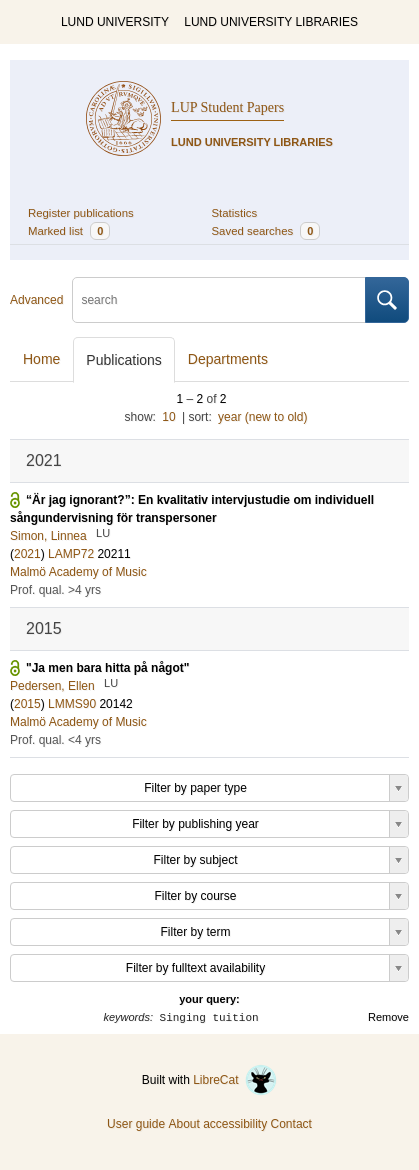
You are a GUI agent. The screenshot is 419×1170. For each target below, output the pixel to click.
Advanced (36, 300)
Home (41, 359)
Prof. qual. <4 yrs (55, 740)
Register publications (81, 213)
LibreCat (235, 1080)
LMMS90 (72, 704)
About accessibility (217, 1124)
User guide (136, 1124)
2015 (27, 704)
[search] (219, 300)
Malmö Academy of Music (78, 572)
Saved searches (266, 231)
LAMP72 (71, 554)
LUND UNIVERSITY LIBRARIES (271, 22)
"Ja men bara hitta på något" (107, 668)
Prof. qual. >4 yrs (55, 590)
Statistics (235, 213)
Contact (291, 1124)
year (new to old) (262, 417)
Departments (228, 359)
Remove (388, 1017)
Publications (124, 360)
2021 (27, 554)
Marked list (69, 231)
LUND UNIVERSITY (115, 22)
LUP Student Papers (227, 107)
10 (168, 417)
